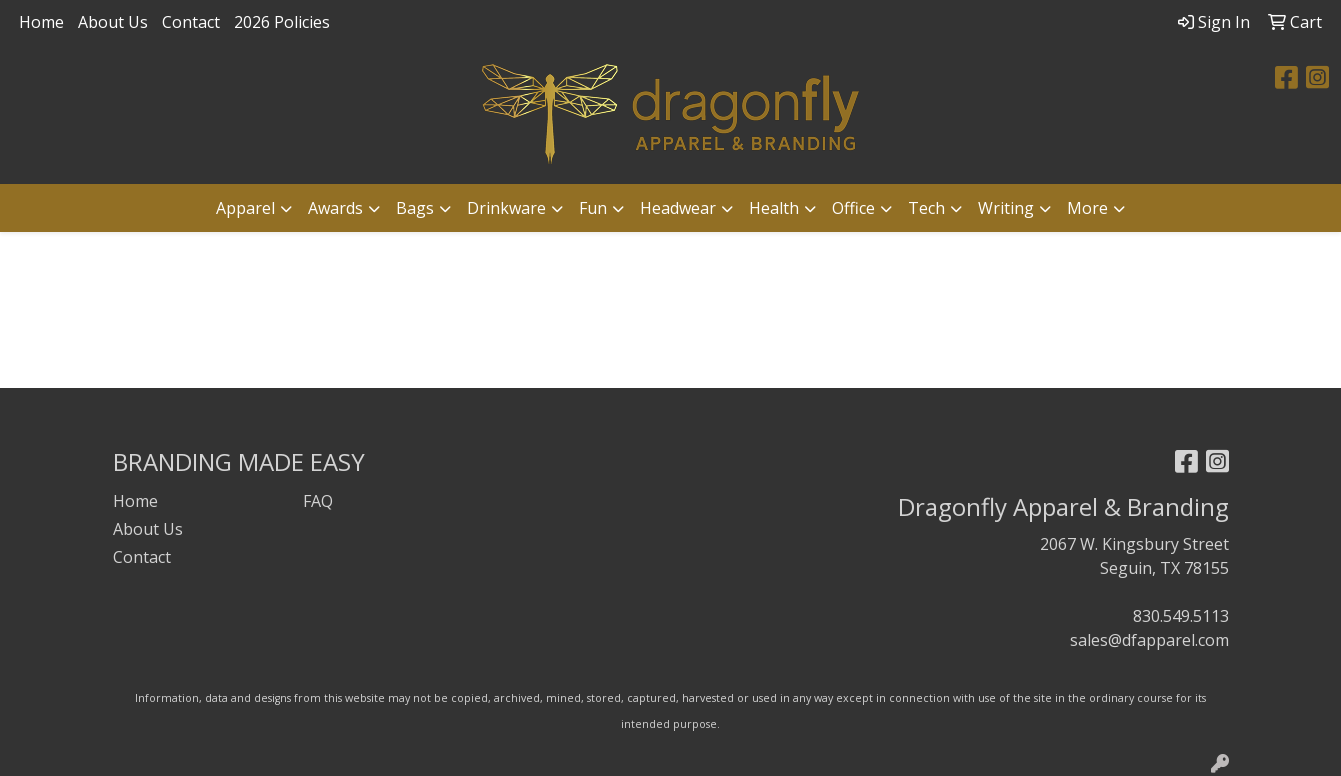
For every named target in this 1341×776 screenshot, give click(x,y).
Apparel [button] (245, 208)
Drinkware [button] (506, 208)
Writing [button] (1006, 208)
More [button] (1087, 208)
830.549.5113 (1181, 616)
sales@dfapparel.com (1149, 640)
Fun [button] (593, 208)
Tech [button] (926, 208)
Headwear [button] (678, 208)
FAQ (318, 501)
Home (41, 22)
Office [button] (853, 208)
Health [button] (774, 208)
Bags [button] (415, 208)
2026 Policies (282, 22)
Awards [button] (335, 208)
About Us (113, 22)
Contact (191, 22)
